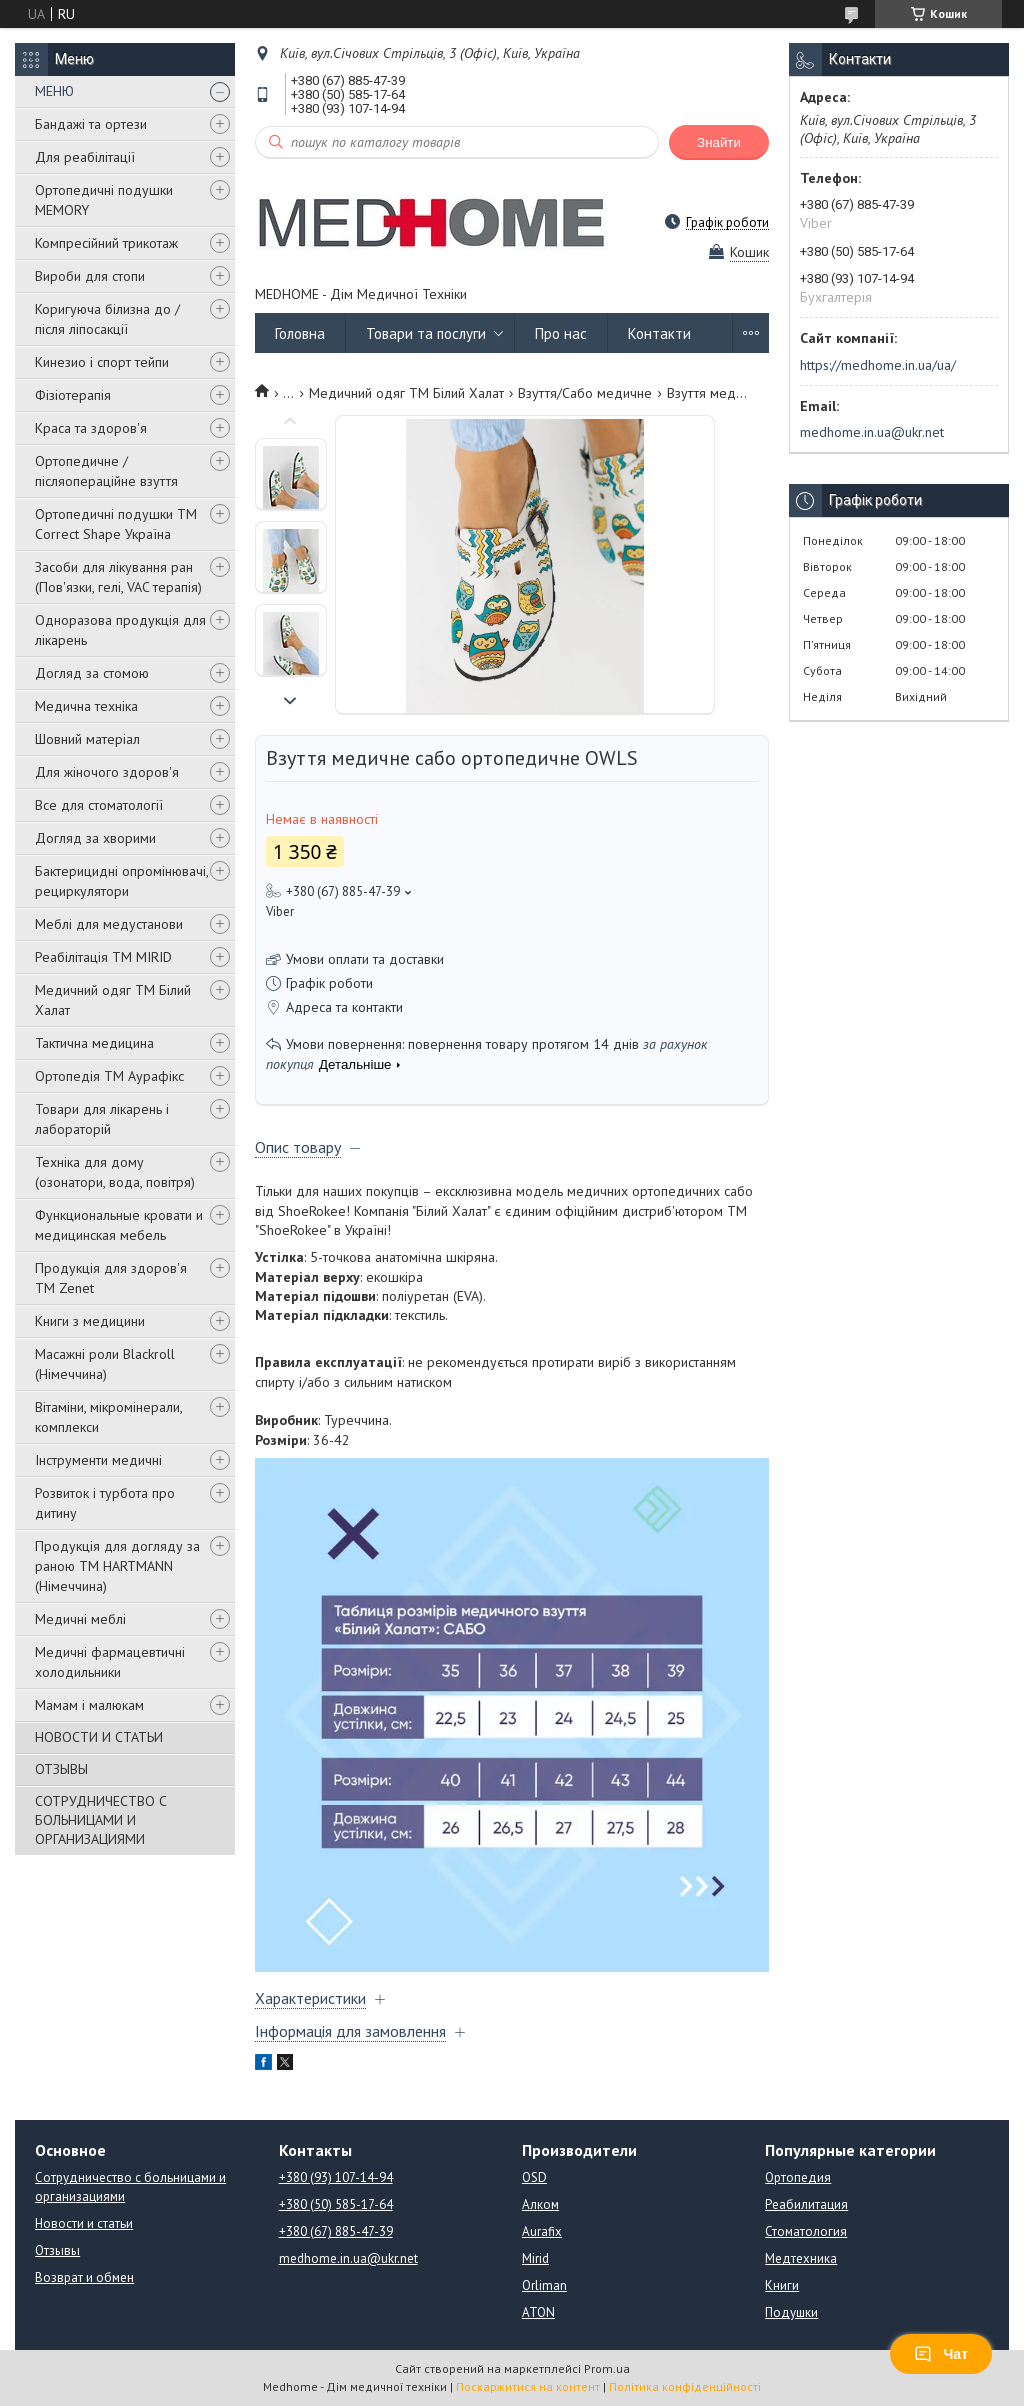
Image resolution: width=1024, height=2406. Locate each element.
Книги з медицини (90, 1321)
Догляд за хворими (95, 838)
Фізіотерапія (73, 395)
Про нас (561, 333)
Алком (540, 2204)
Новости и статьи (84, 2223)
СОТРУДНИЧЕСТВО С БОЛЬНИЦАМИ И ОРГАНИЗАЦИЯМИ (101, 1820)
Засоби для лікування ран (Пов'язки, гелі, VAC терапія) (118, 577)
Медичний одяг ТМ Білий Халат (113, 1000)
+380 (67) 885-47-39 (336, 2231)
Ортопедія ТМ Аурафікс (109, 1076)
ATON (538, 2312)
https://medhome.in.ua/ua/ (878, 365)
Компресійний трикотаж (106, 243)
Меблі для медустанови (109, 924)
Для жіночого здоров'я (107, 772)
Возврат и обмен (84, 2277)
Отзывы (57, 2250)
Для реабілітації (85, 157)
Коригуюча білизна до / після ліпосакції (107, 319)
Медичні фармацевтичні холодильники (110, 1662)
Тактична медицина (94, 1043)
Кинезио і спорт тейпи (102, 362)
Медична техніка (86, 706)
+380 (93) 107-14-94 (336, 2177)
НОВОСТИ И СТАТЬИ (99, 1737)
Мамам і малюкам (89, 1705)
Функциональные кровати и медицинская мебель (119, 1225)
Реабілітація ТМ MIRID (103, 957)
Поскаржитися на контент (528, 2386)
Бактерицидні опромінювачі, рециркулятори (121, 881)
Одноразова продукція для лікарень (120, 630)
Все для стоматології (99, 805)
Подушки (791, 2312)
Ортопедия (798, 2177)
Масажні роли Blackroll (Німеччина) (105, 1364)
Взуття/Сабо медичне (585, 393)
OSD (534, 2177)
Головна (300, 333)
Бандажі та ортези (91, 124)
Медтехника (801, 2258)
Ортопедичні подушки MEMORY (104, 200)
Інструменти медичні (98, 1460)
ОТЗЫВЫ (61, 1769)
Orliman (544, 2285)
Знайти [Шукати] (719, 142)
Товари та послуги (426, 333)
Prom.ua (607, 2368)
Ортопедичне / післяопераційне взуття (106, 471)
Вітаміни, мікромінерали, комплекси (108, 1417)
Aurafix (542, 2231)
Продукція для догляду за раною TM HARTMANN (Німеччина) (117, 1566)
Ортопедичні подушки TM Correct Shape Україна (116, 524)
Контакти (659, 333)
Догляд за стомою (92, 673)
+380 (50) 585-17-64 (336, 2204)
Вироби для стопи (90, 276)
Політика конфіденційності (685, 2386)
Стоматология (806, 2231)
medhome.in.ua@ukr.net (872, 432)
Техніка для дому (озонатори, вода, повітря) (115, 1172)
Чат (941, 2354)
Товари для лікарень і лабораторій (102, 1119)
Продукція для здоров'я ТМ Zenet (111, 1278)
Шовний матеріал (87, 739)
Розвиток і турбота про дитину (105, 1503)
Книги (782, 2285)
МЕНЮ (54, 91)
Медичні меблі (80, 1619)
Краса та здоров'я (91, 428)
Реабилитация (806, 2204)
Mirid (535, 2258)
